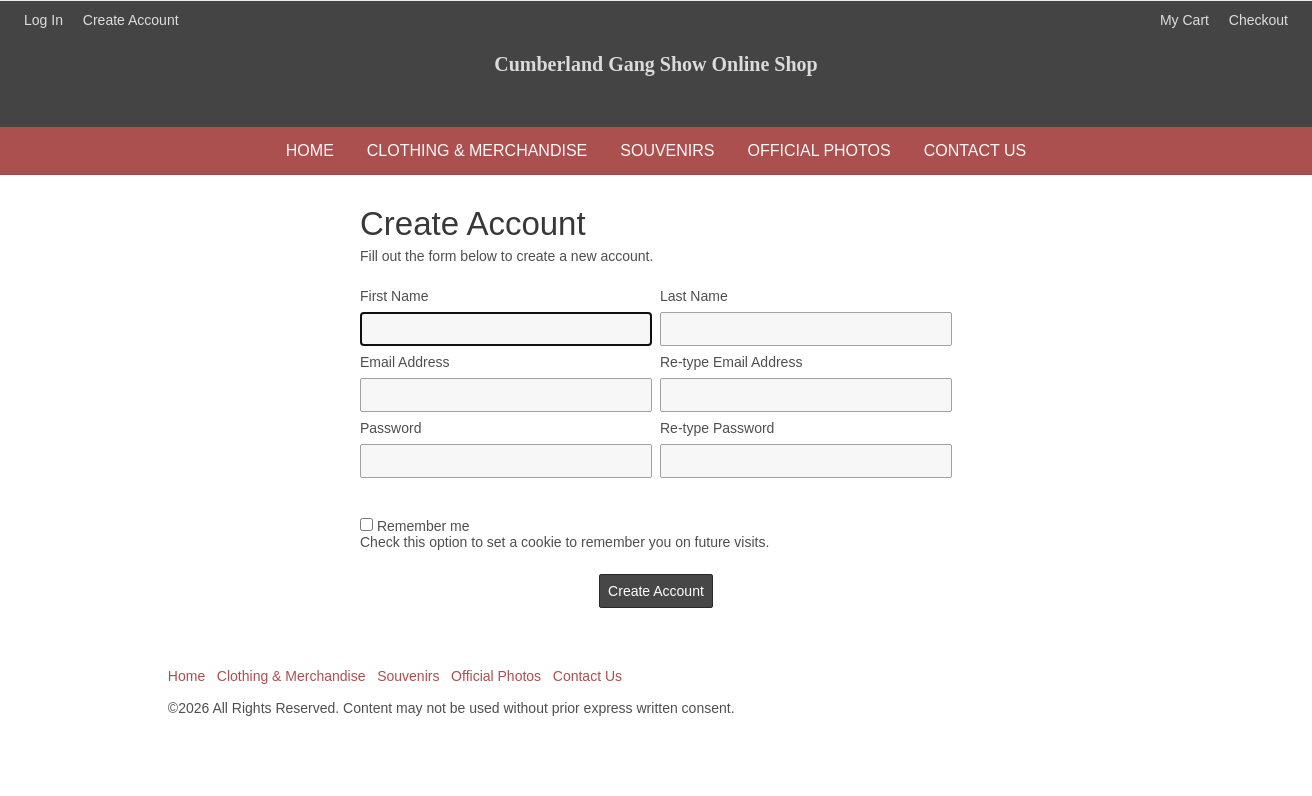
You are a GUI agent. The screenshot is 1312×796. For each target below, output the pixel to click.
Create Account (131, 20)
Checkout (1258, 20)
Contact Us (975, 150)
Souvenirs (667, 150)
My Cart (1186, 20)
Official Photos (819, 150)
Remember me (423, 526)
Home (310, 150)
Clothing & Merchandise (477, 150)
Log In (43, 20)
